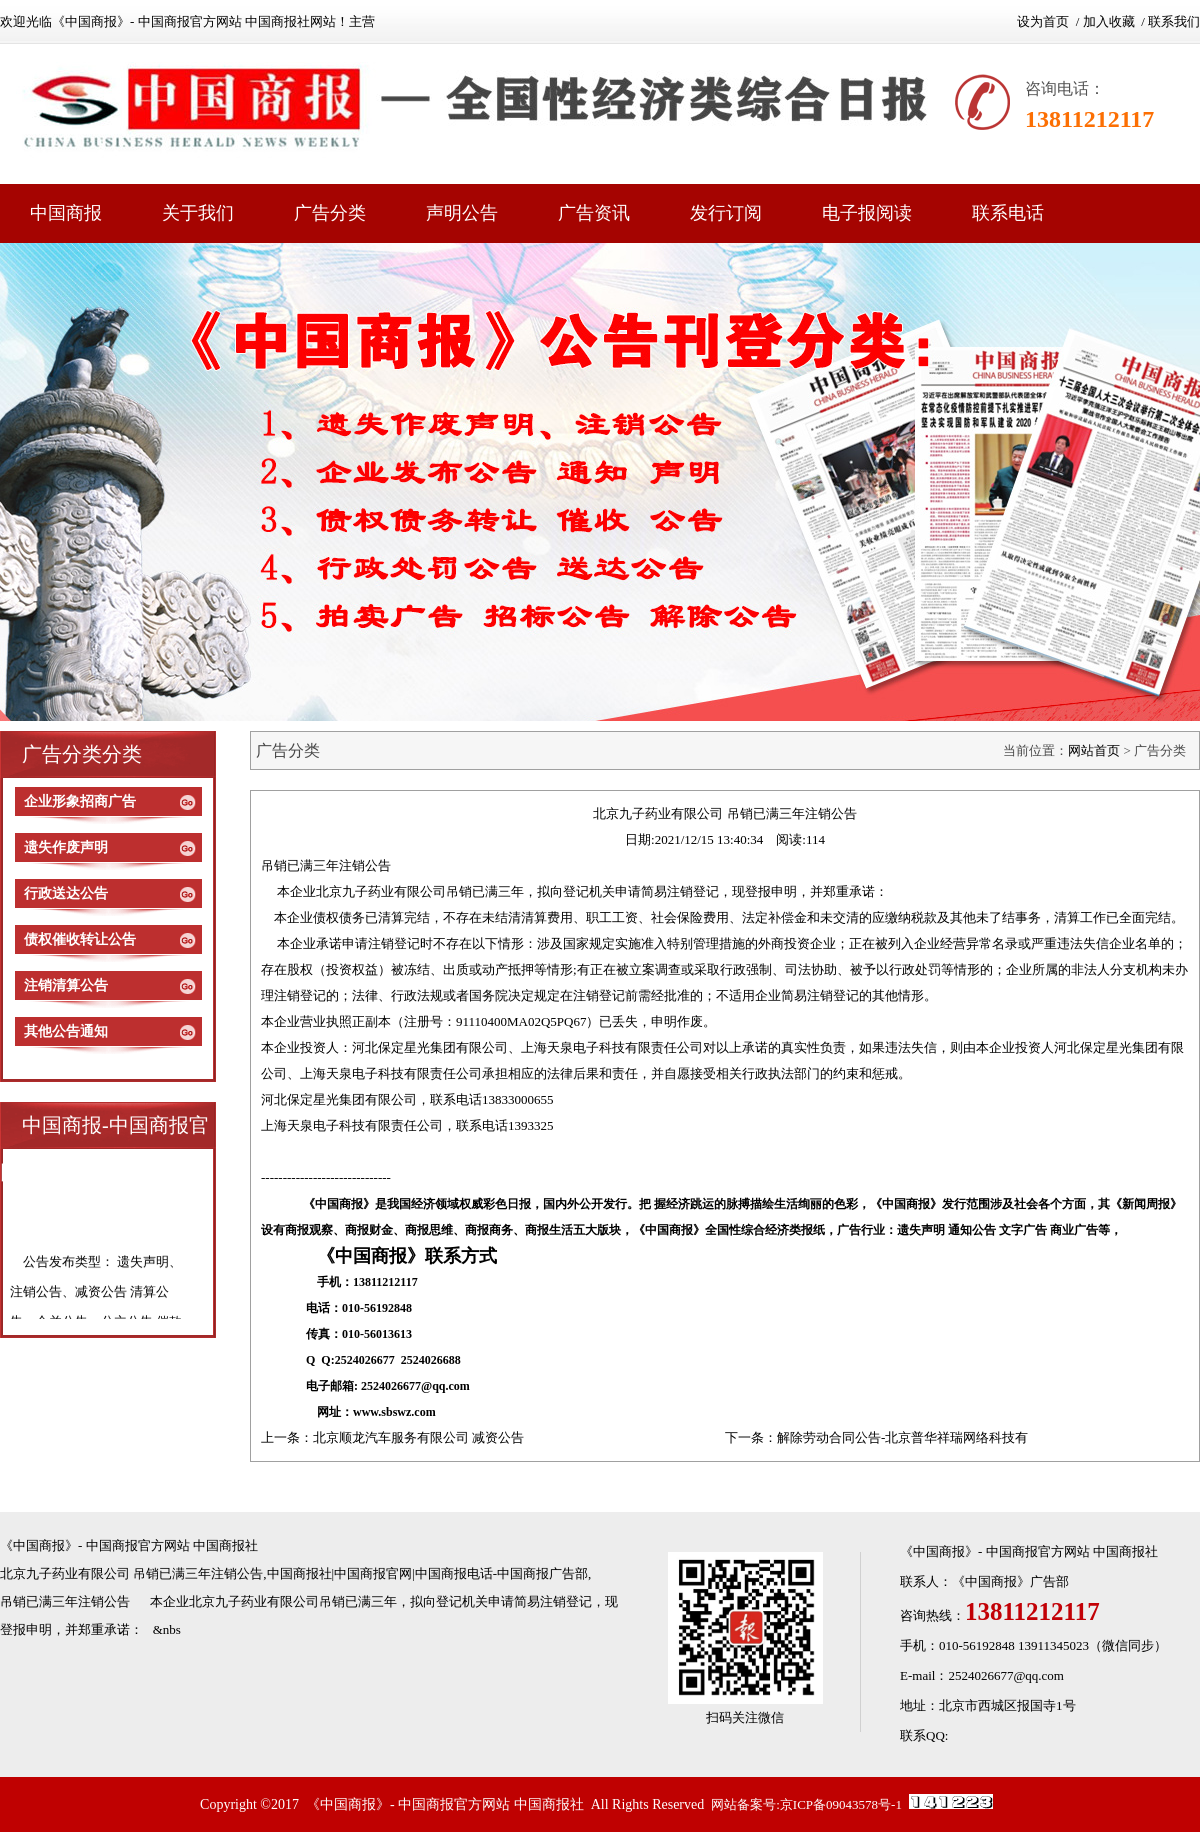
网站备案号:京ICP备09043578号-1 (806, 1804)
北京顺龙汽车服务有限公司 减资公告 (418, 1437)
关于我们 (198, 213)
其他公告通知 (66, 1031)
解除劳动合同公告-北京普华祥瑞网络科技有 (902, 1437)
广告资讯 (594, 213)
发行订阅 (726, 213)
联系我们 (1174, 21)
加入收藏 (1109, 21)
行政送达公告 (66, 893)
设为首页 (1043, 21)
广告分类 (330, 213)
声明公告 (462, 213)
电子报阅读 (867, 213)
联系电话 (1008, 213)
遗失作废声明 (66, 847)
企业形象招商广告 (80, 801)
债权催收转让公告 (80, 939)
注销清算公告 (66, 985)
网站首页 (1094, 750)
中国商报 (66, 213)
